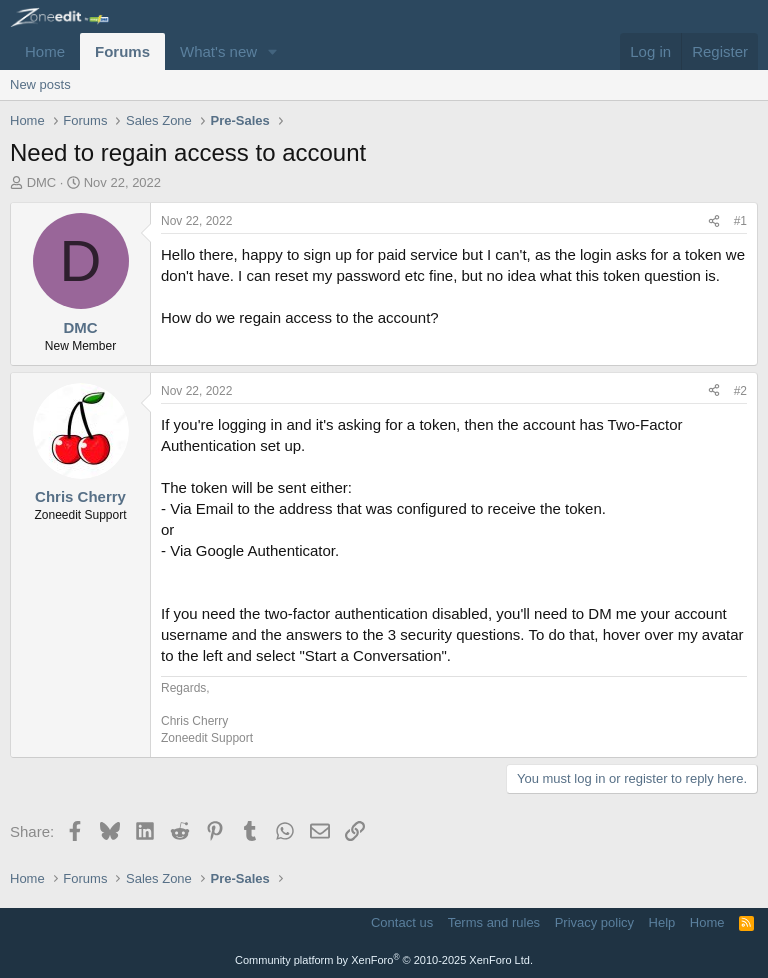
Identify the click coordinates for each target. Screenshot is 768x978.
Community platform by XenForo (384, 960)
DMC (42, 182)
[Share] (714, 221)
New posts (40, 84)
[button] (273, 51)
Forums (122, 51)
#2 (740, 391)
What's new (218, 51)
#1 (740, 221)
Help (662, 922)
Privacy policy (594, 922)
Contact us (402, 922)
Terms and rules (494, 922)
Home (45, 51)
